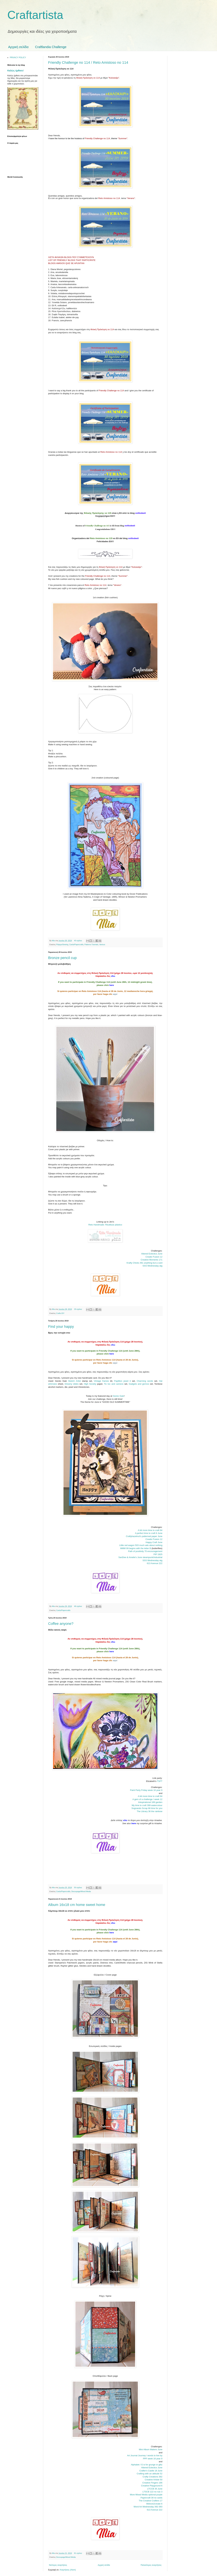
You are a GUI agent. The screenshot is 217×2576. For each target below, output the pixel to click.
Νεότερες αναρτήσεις (58, 2565)
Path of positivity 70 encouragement (145, 1551)
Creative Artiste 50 (153, 2479)
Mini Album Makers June (150, 2449)
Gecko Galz (118, 1396)
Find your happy (61, 1327)
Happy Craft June (154, 1542)
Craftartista (35, 15)
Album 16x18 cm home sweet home (76, 1905)
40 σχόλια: (78, 941)
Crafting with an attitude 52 (149, 2473)
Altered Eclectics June (151, 1253)
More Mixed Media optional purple (146, 2494)
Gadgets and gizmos (139, 1384)
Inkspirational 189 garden (150, 1802)
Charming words (145, 1381)
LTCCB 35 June (154, 2489)
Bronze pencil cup (62, 958)
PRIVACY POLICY (18, 57)
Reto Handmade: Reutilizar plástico (105, 1224)
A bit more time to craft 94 (150, 1530)
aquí (115, 994)
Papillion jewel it (122, 1381)
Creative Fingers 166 (152, 2482)
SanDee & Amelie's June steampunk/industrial (140, 1557)
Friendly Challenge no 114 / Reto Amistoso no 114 (88, 62)
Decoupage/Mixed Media (81, 1891)
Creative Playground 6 (151, 2485)
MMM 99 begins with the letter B (135, 1548)
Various (102, 944)
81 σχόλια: (78, 2553)
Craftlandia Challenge (50, 47)
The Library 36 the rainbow (149, 1811)
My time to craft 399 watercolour (147, 1805)
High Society (90, 1384)
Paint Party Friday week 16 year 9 (146, 1790)
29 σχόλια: (78, 1309)
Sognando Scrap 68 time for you (147, 1808)
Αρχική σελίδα (18, 47)
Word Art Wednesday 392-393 (148, 2506)
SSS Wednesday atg (152, 1266)
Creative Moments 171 (151, 1260)
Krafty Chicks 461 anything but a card (144, 1263)
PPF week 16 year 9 (152, 2458)
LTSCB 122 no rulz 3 (152, 2491)
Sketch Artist (74, 1381)
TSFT (159, 1781)
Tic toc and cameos (113, 1384)
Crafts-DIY (60, 1313)
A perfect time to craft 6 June (148, 1533)
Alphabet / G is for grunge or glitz (146, 2464)
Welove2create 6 (154, 2504)
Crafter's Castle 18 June (150, 2470)
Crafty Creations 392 (152, 2476)
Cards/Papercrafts (76, 944)
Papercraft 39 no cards (151, 2497)
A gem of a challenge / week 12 (147, 1799)
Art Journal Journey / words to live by (144, 2455)
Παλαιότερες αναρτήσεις (151, 2565)
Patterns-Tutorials (91, 944)
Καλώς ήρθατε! (15, 70)
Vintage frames (101, 1381)
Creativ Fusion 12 (154, 1257)
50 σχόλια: (78, 1887)
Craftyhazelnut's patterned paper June (144, 1536)
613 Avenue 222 (154, 1563)
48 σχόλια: (78, 1606)
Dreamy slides (71, 1384)
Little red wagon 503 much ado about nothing (140, 1545)
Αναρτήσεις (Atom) (68, 2570)
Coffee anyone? (60, 1624)
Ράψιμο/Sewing (62, 944)
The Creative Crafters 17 (150, 2500)
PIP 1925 (158, 1554)
